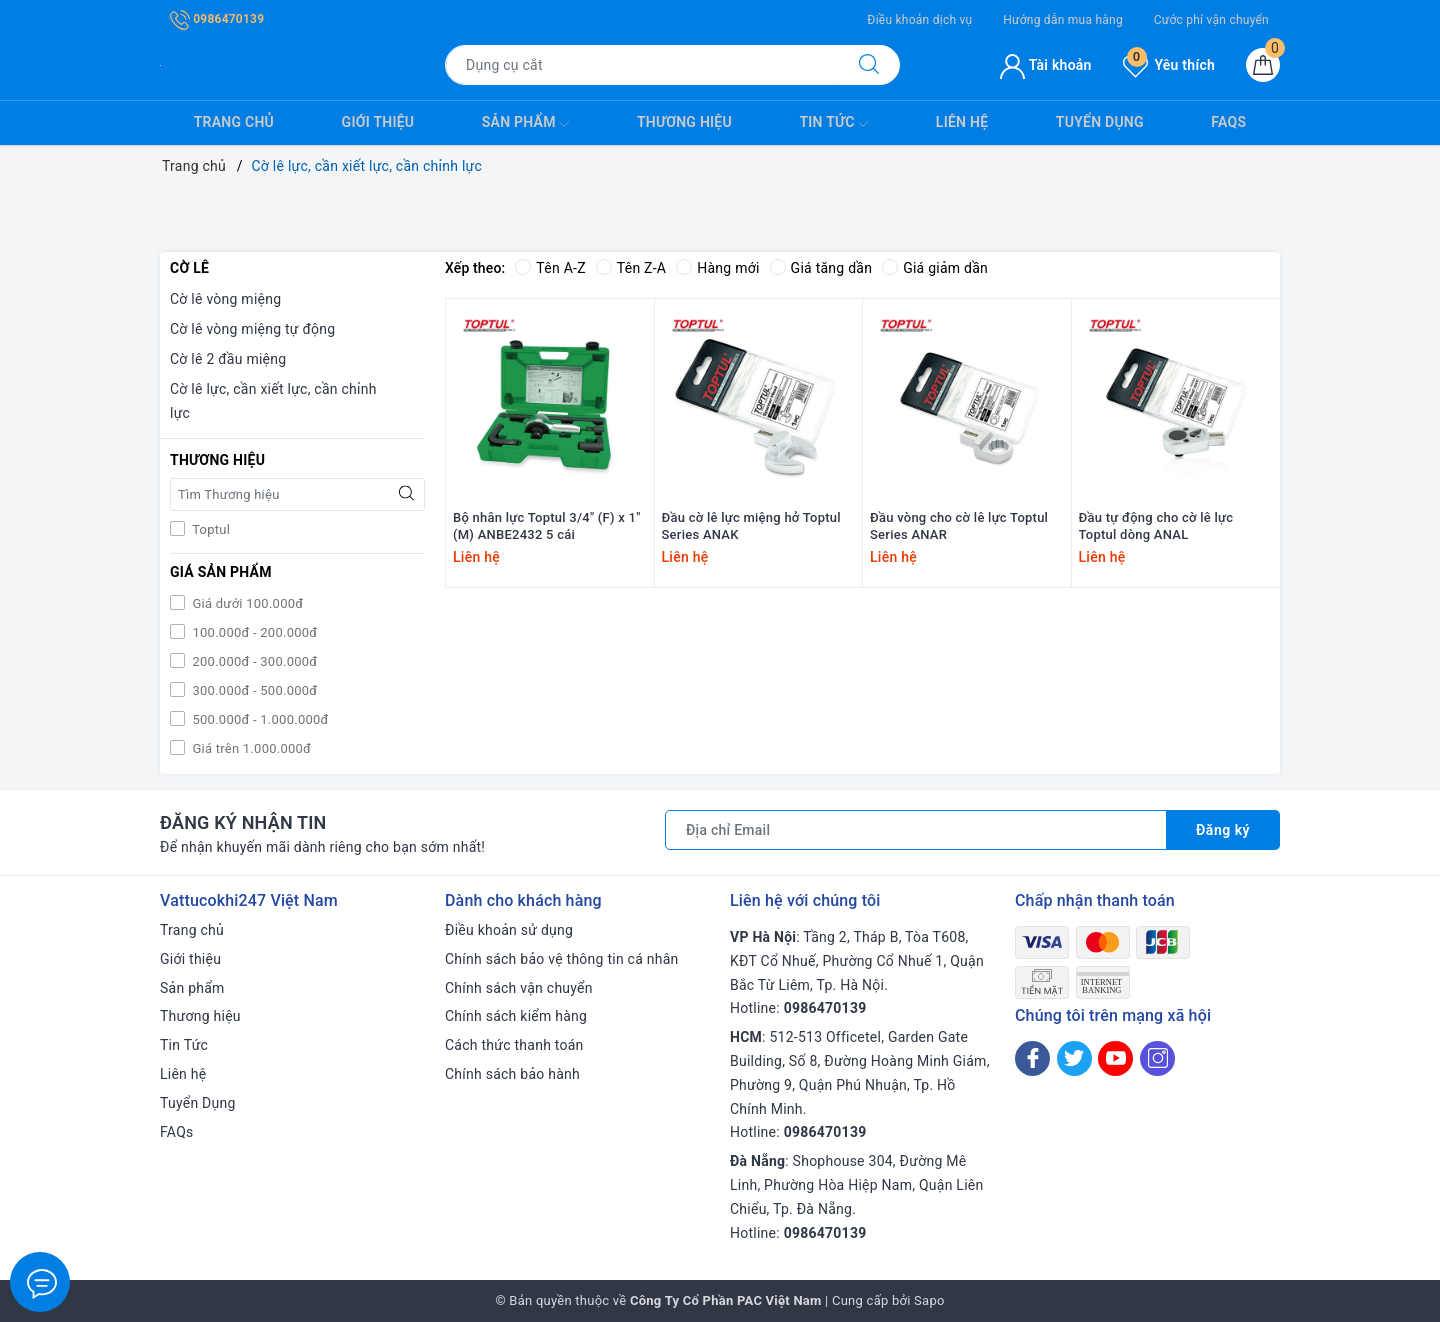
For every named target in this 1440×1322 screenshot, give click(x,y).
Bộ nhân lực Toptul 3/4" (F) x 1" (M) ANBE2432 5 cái (547, 526)
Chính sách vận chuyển (519, 988)
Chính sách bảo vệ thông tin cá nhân (562, 959)
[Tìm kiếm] (869, 65)
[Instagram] (1157, 1058)
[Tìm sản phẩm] (642, 65)
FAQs (1228, 122)
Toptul (209, 529)
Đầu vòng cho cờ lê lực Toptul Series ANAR (959, 526)
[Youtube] (1115, 1058)
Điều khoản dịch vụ (919, 20)
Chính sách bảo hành (512, 1074)
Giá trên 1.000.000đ (250, 748)
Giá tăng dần (821, 268)
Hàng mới (717, 268)
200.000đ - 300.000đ (253, 661)
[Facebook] (1032, 1058)
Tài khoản (1045, 65)
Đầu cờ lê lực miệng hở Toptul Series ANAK (751, 526)
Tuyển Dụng (1100, 122)
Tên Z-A (631, 268)
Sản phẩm (526, 124)
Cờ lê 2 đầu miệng (228, 359)
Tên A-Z (550, 268)
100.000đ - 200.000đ (253, 632)
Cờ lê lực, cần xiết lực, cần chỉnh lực (273, 401)
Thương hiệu (684, 122)
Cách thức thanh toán (514, 1045)
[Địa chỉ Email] (916, 830)
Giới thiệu (378, 122)
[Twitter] (1074, 1058)
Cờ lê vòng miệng (225, 299)
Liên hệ (962, 122)
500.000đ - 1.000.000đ (259, 719)
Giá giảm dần (935, 268)
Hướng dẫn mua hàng (1063, 20)
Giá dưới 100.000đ (246, 603)
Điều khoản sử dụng (509, 930)
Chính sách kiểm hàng (516, 1016)
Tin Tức (833, 124)
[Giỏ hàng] (1263, 65)
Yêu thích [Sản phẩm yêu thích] (1169, 65)
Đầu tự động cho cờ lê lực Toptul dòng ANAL (1156, 526)
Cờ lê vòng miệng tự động (252, 329)
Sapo (929, 1300)
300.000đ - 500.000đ (253, 690)
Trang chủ (234, 122)
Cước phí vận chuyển (1211, 20)
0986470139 (217, 19)
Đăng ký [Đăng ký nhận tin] (1223, 830)
